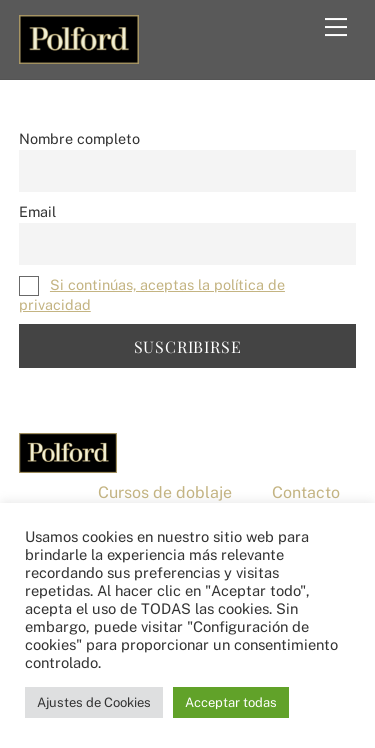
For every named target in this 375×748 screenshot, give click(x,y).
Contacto (306, 492)
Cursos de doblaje (165, 492)
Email (37, 211)
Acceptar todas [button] (231, 702)
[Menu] (336, 27)
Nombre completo (79, 138)
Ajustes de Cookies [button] (94, 702)
